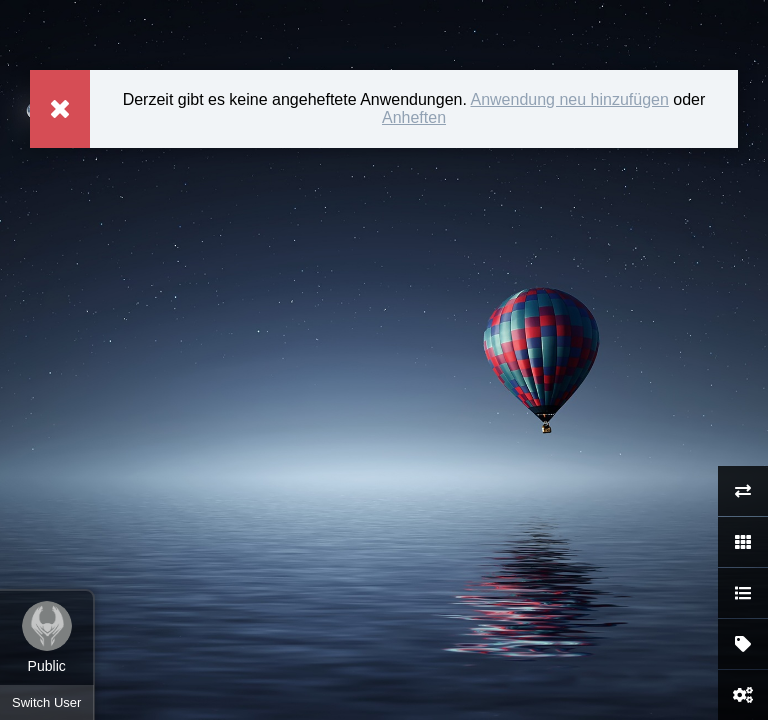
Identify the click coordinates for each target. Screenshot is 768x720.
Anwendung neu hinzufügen (569, 99)
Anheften (414, 117)
